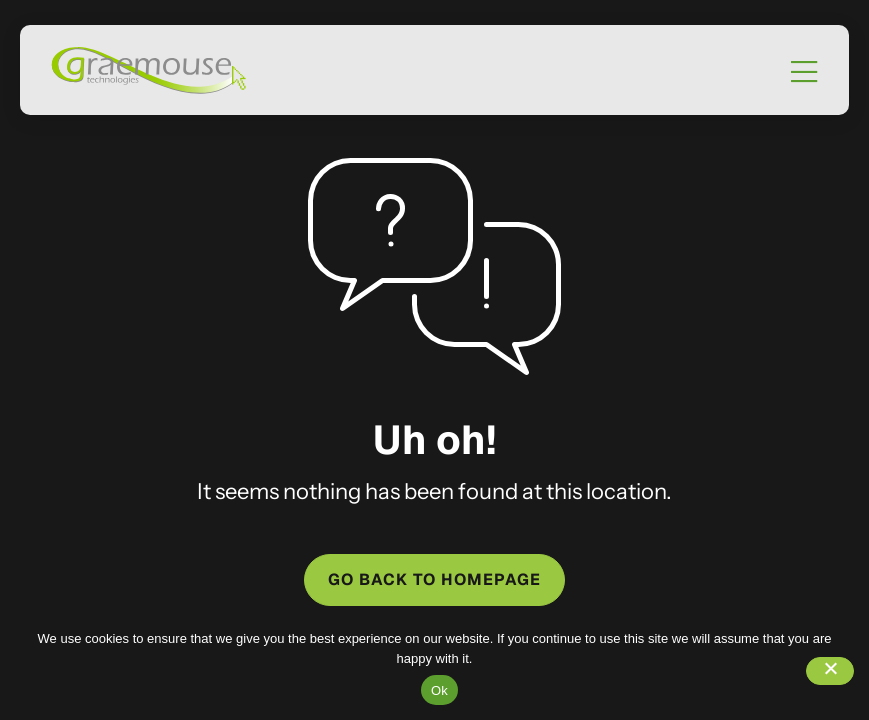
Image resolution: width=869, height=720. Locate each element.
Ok (439, 690)
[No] (830, 671)
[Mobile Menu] (804, 73)
